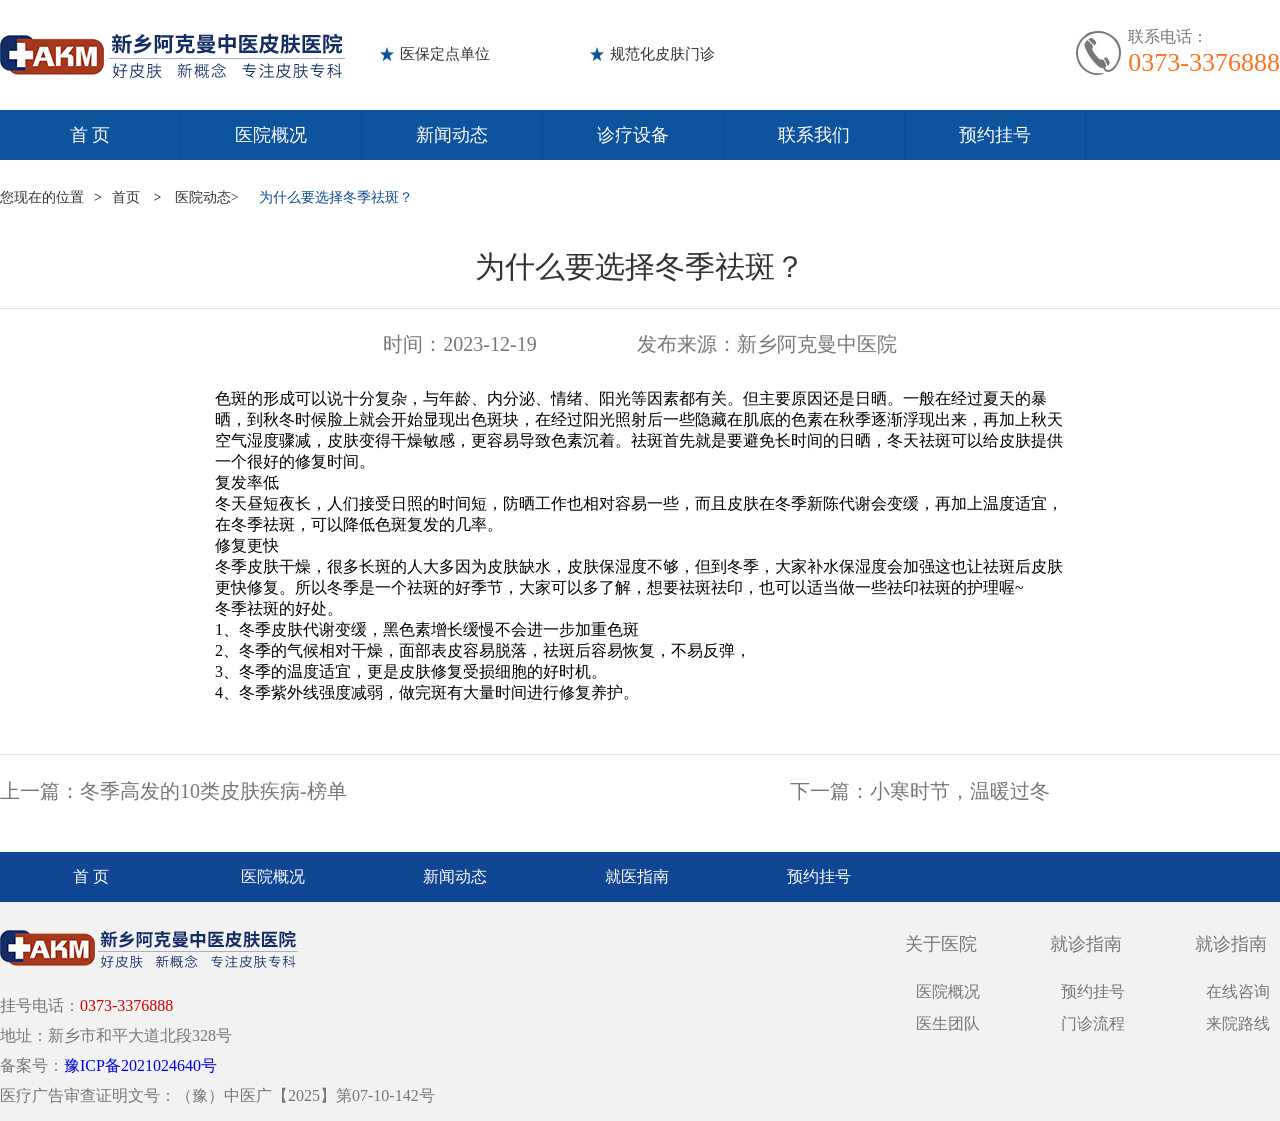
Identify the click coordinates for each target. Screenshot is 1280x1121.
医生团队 (948, 1023)
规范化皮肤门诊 (662, 54)
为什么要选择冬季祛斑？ (336, 197)
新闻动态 (452, 135)
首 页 (90, 135)
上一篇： (40, 791)
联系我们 (814, 135)
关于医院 (941, 944)
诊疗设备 (633, 135)
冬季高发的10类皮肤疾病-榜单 (213, 791)
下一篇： (830, 791)
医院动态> (207, 197)
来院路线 (1238, 1023)
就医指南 (637, 876)
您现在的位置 (42, 197)
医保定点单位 (445, 54)
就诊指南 (1086, 944)
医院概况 (271, 135)
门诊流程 (1093, 1023)
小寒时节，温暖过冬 (960, 791)
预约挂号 (995, 135)
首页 (126, 197)
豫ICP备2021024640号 (140, 1065)
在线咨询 (1238, 991)
